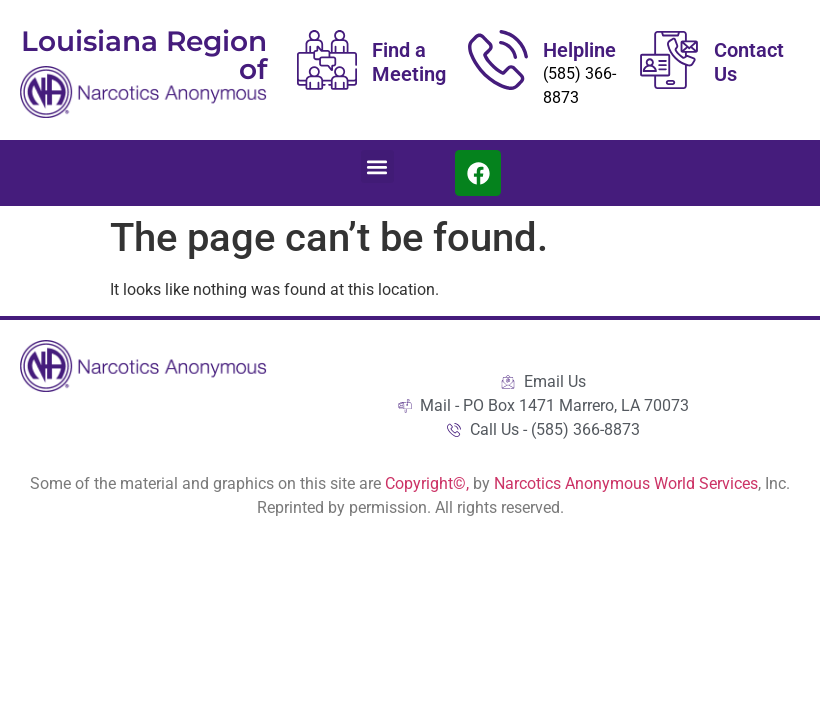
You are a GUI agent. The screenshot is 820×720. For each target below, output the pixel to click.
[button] (377, 166)
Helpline (579, 50)
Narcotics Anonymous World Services (626, 483)
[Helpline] (498, 60)
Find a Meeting (409, 62)
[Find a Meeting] (327, 60)
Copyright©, (429, 483)
